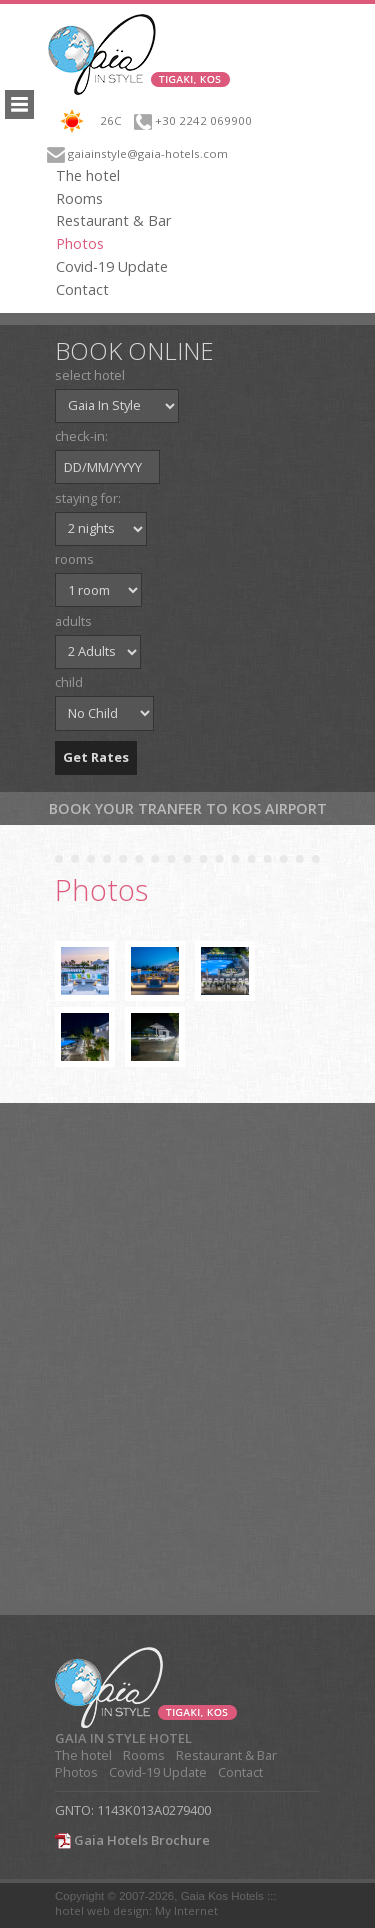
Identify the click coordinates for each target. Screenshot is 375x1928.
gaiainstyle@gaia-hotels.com (148, 153)
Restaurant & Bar (113, 221)
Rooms (79, 199)
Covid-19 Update (112, 267)
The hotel (88, 176)
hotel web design (102, 1910)
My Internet (186, 1910)
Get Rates (96, 757)
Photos (80, 244)
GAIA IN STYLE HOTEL (123, 1738)
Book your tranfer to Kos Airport (188, 808)
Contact (82, 290)
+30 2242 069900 (203, 120)
